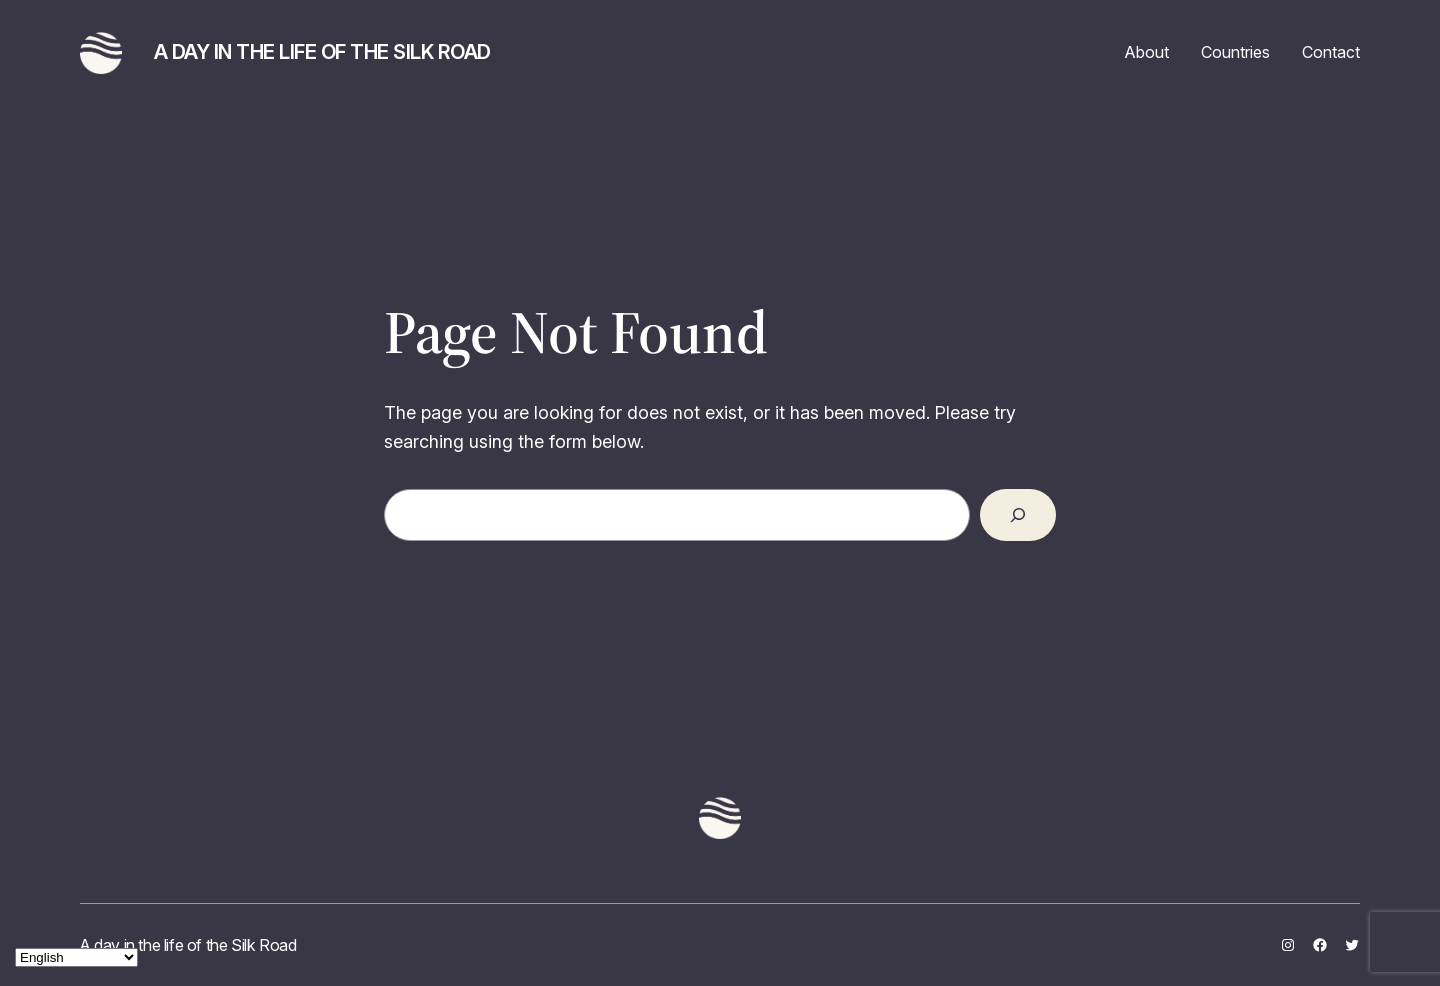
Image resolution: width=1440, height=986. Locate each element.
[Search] (1018, 515)
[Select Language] (76, 957)
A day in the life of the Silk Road (322, 52)
